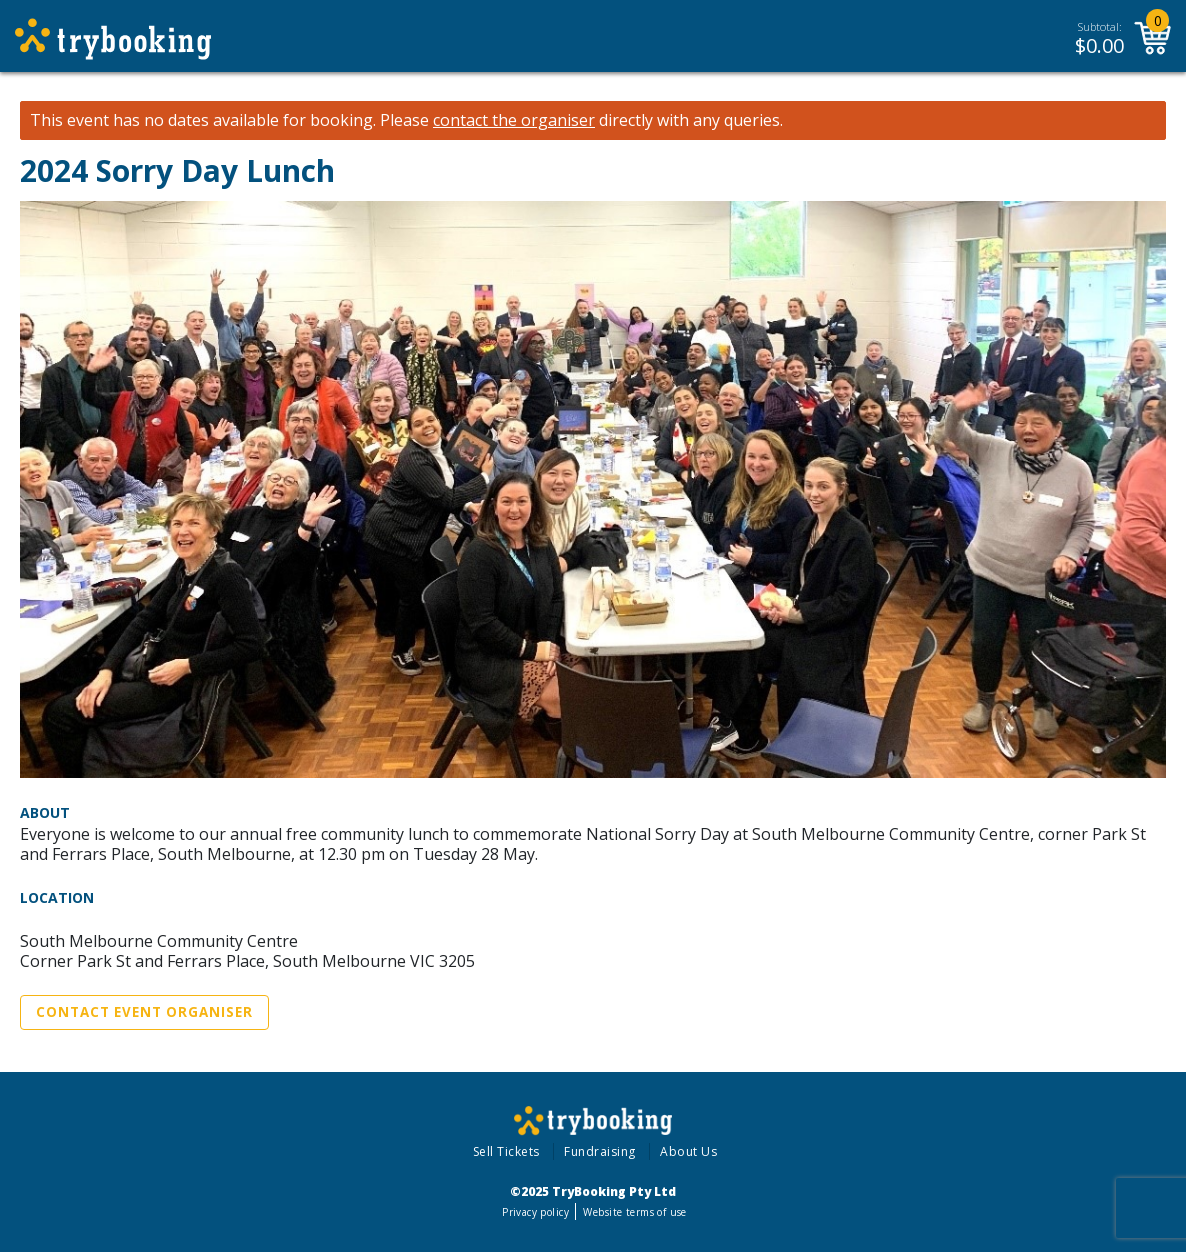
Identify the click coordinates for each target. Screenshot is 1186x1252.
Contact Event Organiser (144, 1012)
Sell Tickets (506, 1151)
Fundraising (600, 1151)
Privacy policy (535, 1212)
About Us (688, 1151)
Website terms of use (634, 1212)
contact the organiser (514, 120)
